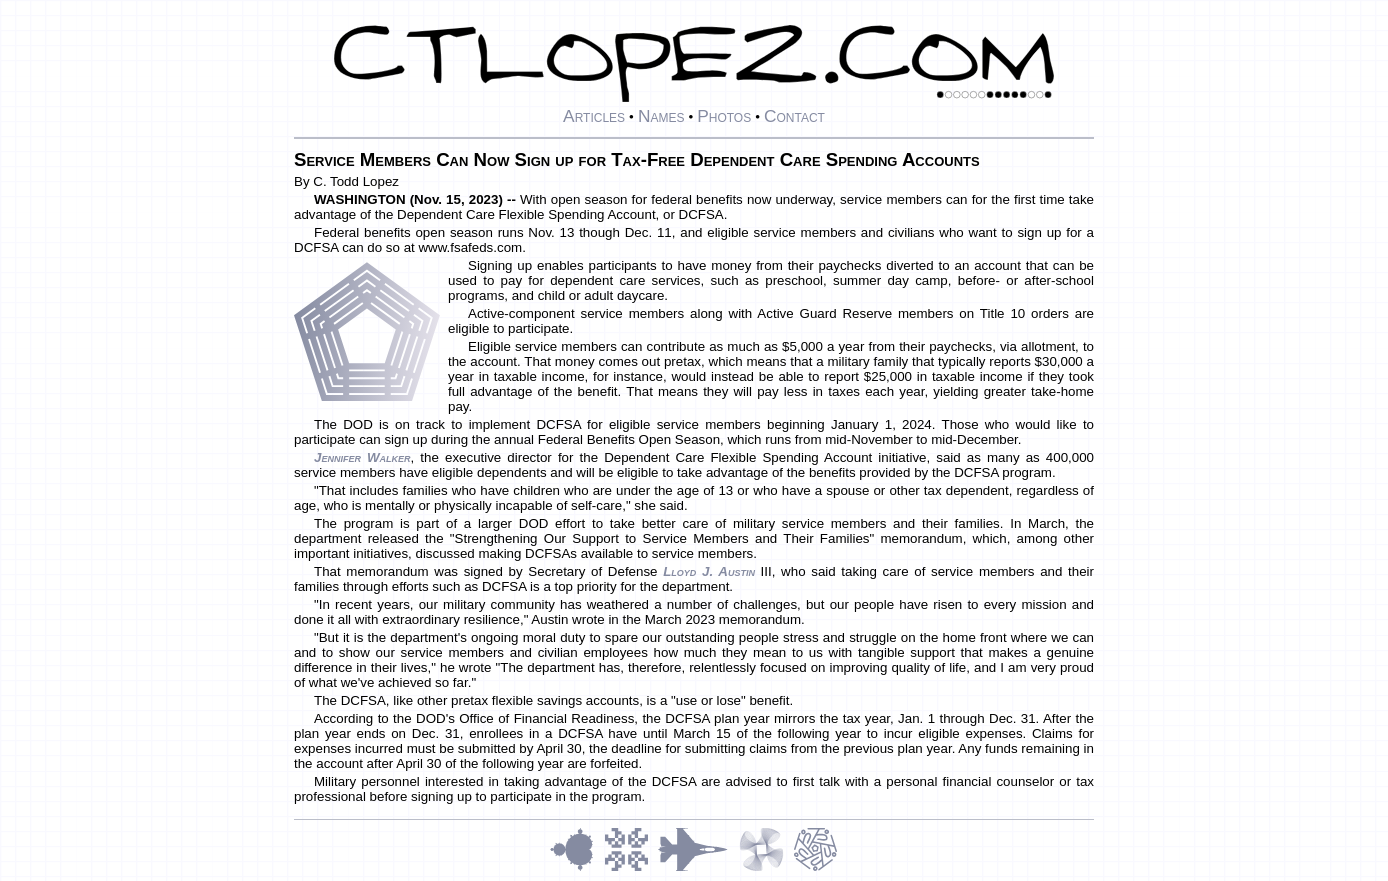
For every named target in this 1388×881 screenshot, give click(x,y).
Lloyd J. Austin (709, 571)
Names (661, 116)
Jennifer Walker (362, 457)
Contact (794, 116)
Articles (594, 116)
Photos (724, 116)
